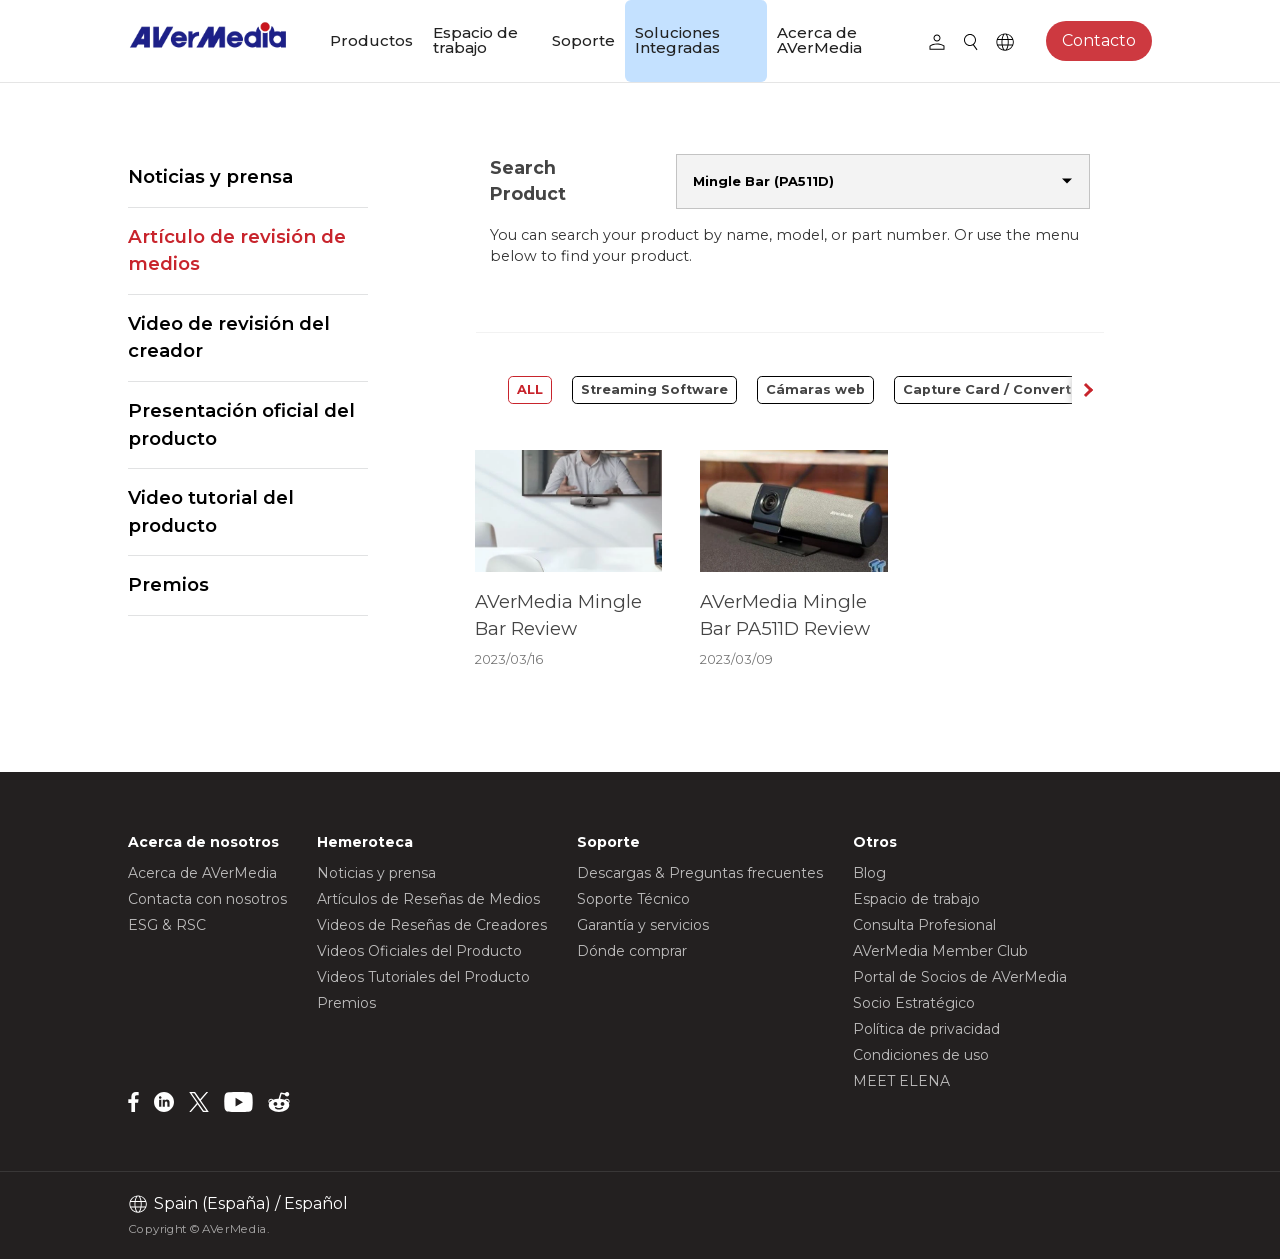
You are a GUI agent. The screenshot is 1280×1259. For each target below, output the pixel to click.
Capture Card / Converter (994, 389)
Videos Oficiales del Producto (419, 951)
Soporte (583, 40)
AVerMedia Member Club (940, 951)
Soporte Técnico (633, 899)
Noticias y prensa (210, 176)
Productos (371, 40)
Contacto (1099, 40)
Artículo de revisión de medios (237, 250)
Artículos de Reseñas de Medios (428, 899)
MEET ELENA (901, 1081)
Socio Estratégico (914, 1003)
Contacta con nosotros (207, 899)
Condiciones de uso (921, 1055)
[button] (1088, 390)
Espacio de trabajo (475, 40)
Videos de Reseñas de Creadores (432, 925)
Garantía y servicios (643, 925)
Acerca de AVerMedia (819, 40)
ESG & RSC (167, 925)
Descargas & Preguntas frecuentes (700, 873)
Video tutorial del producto (211, 511)
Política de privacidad (926, 1029)
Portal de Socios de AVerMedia (960, 977)
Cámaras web (815, 389)
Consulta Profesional (924, 925)
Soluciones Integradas (677, 40)
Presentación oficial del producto (241, 424)
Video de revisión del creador (229, 337)
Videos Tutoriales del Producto (423, 977)
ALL (530, 389)
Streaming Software (654, 389)
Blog (869, 873)
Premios (168, 584)
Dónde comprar (632, 951)
